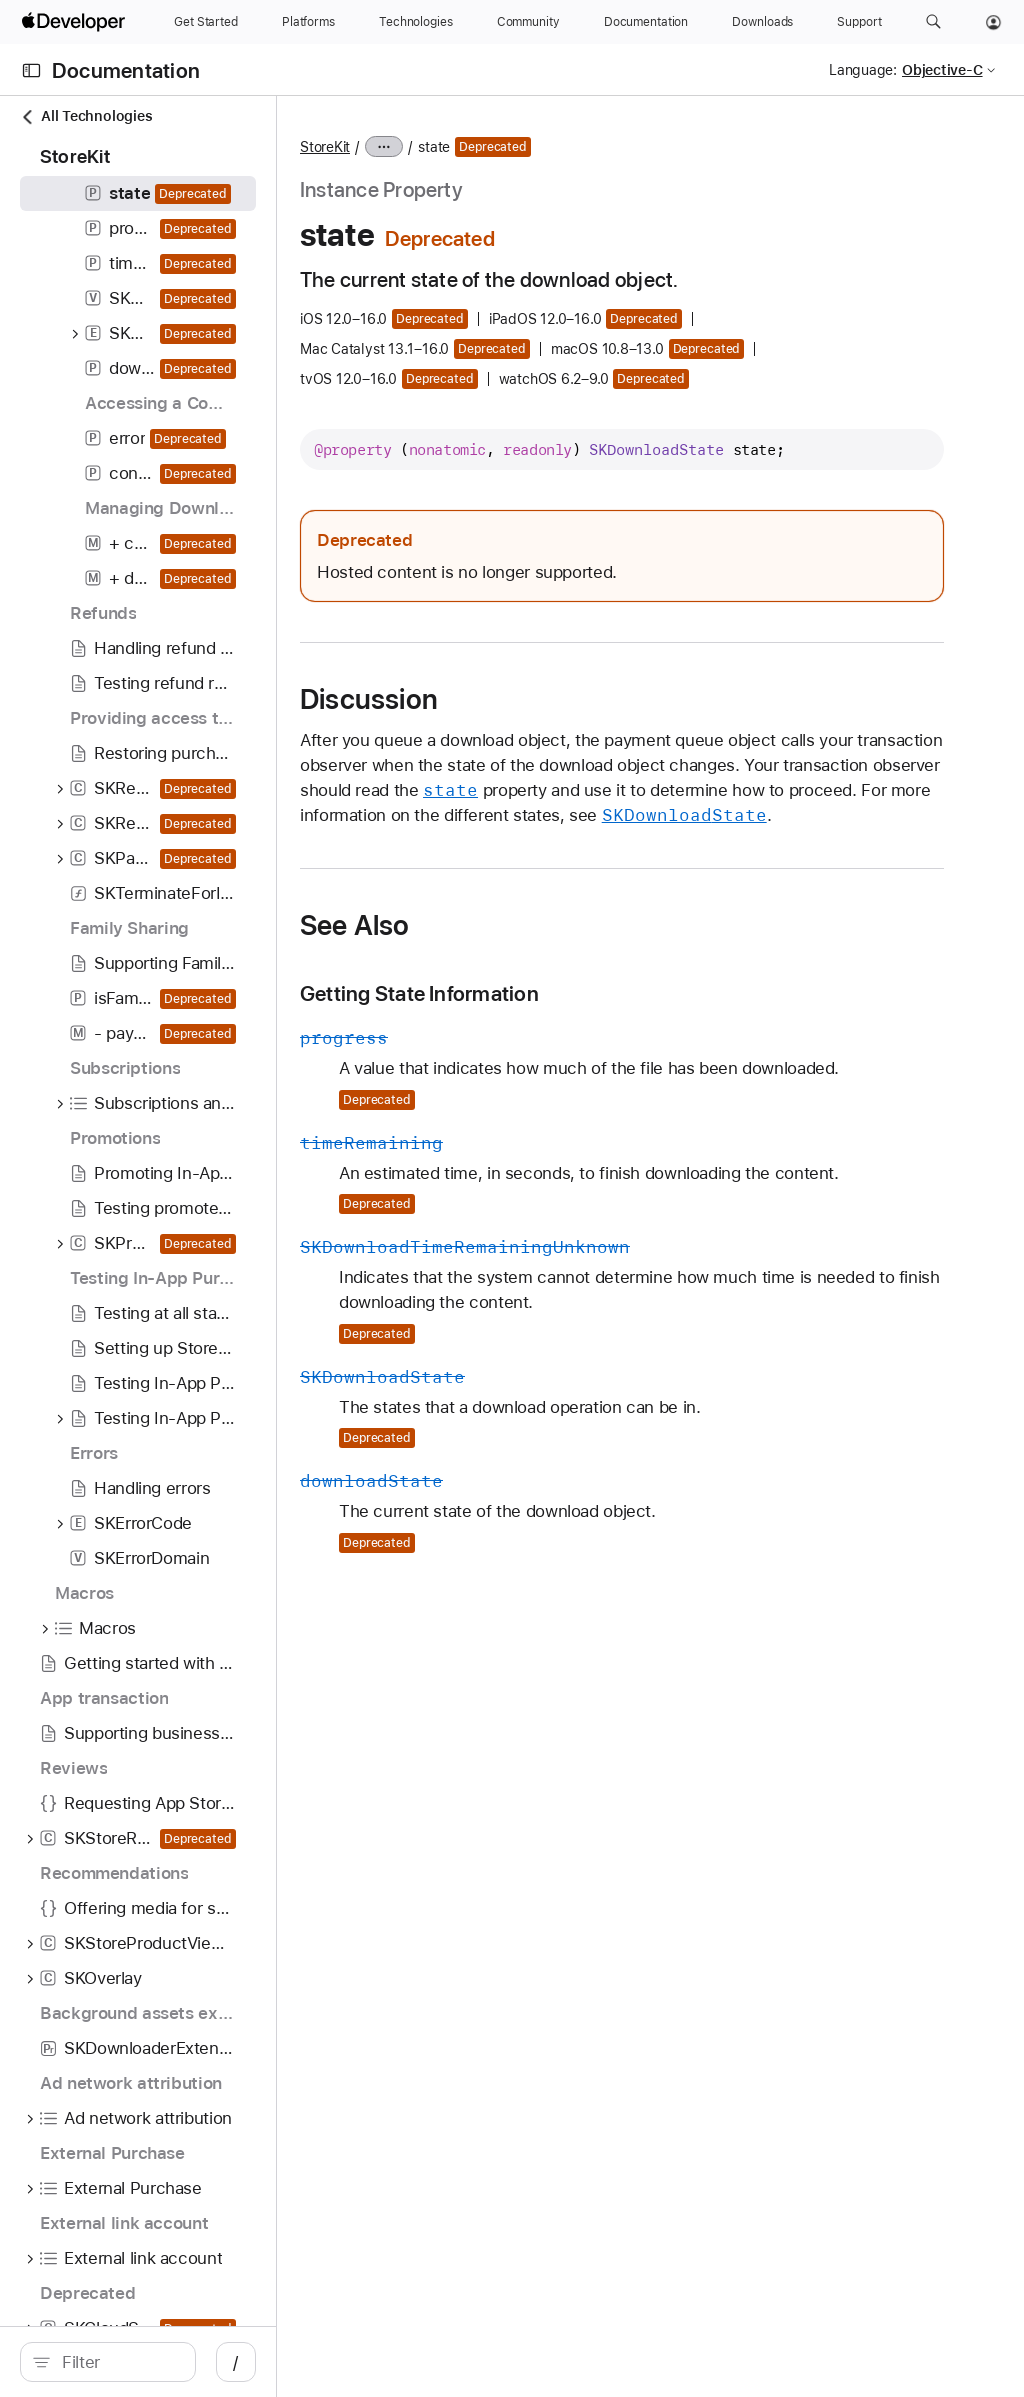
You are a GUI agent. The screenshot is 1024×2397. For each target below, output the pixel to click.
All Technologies (86, 116)
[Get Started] (206, 22)
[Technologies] (416, 22)
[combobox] (180, 2362)
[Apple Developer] (76, 22)
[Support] (859, 22)
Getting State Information (599, 1068)
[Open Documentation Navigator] (31, 70)
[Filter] (180, 2362)
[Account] (993, 22)
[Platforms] (308, 22)
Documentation (126, 70)
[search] (169, 2362)
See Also (535, 1000)
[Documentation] (646, 22)
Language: (863, 70)
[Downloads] (762, 22)
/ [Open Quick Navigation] (359, 2362)
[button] (933, 22)
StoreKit (505, 147)
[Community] (528, 22)
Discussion (549, 724)
